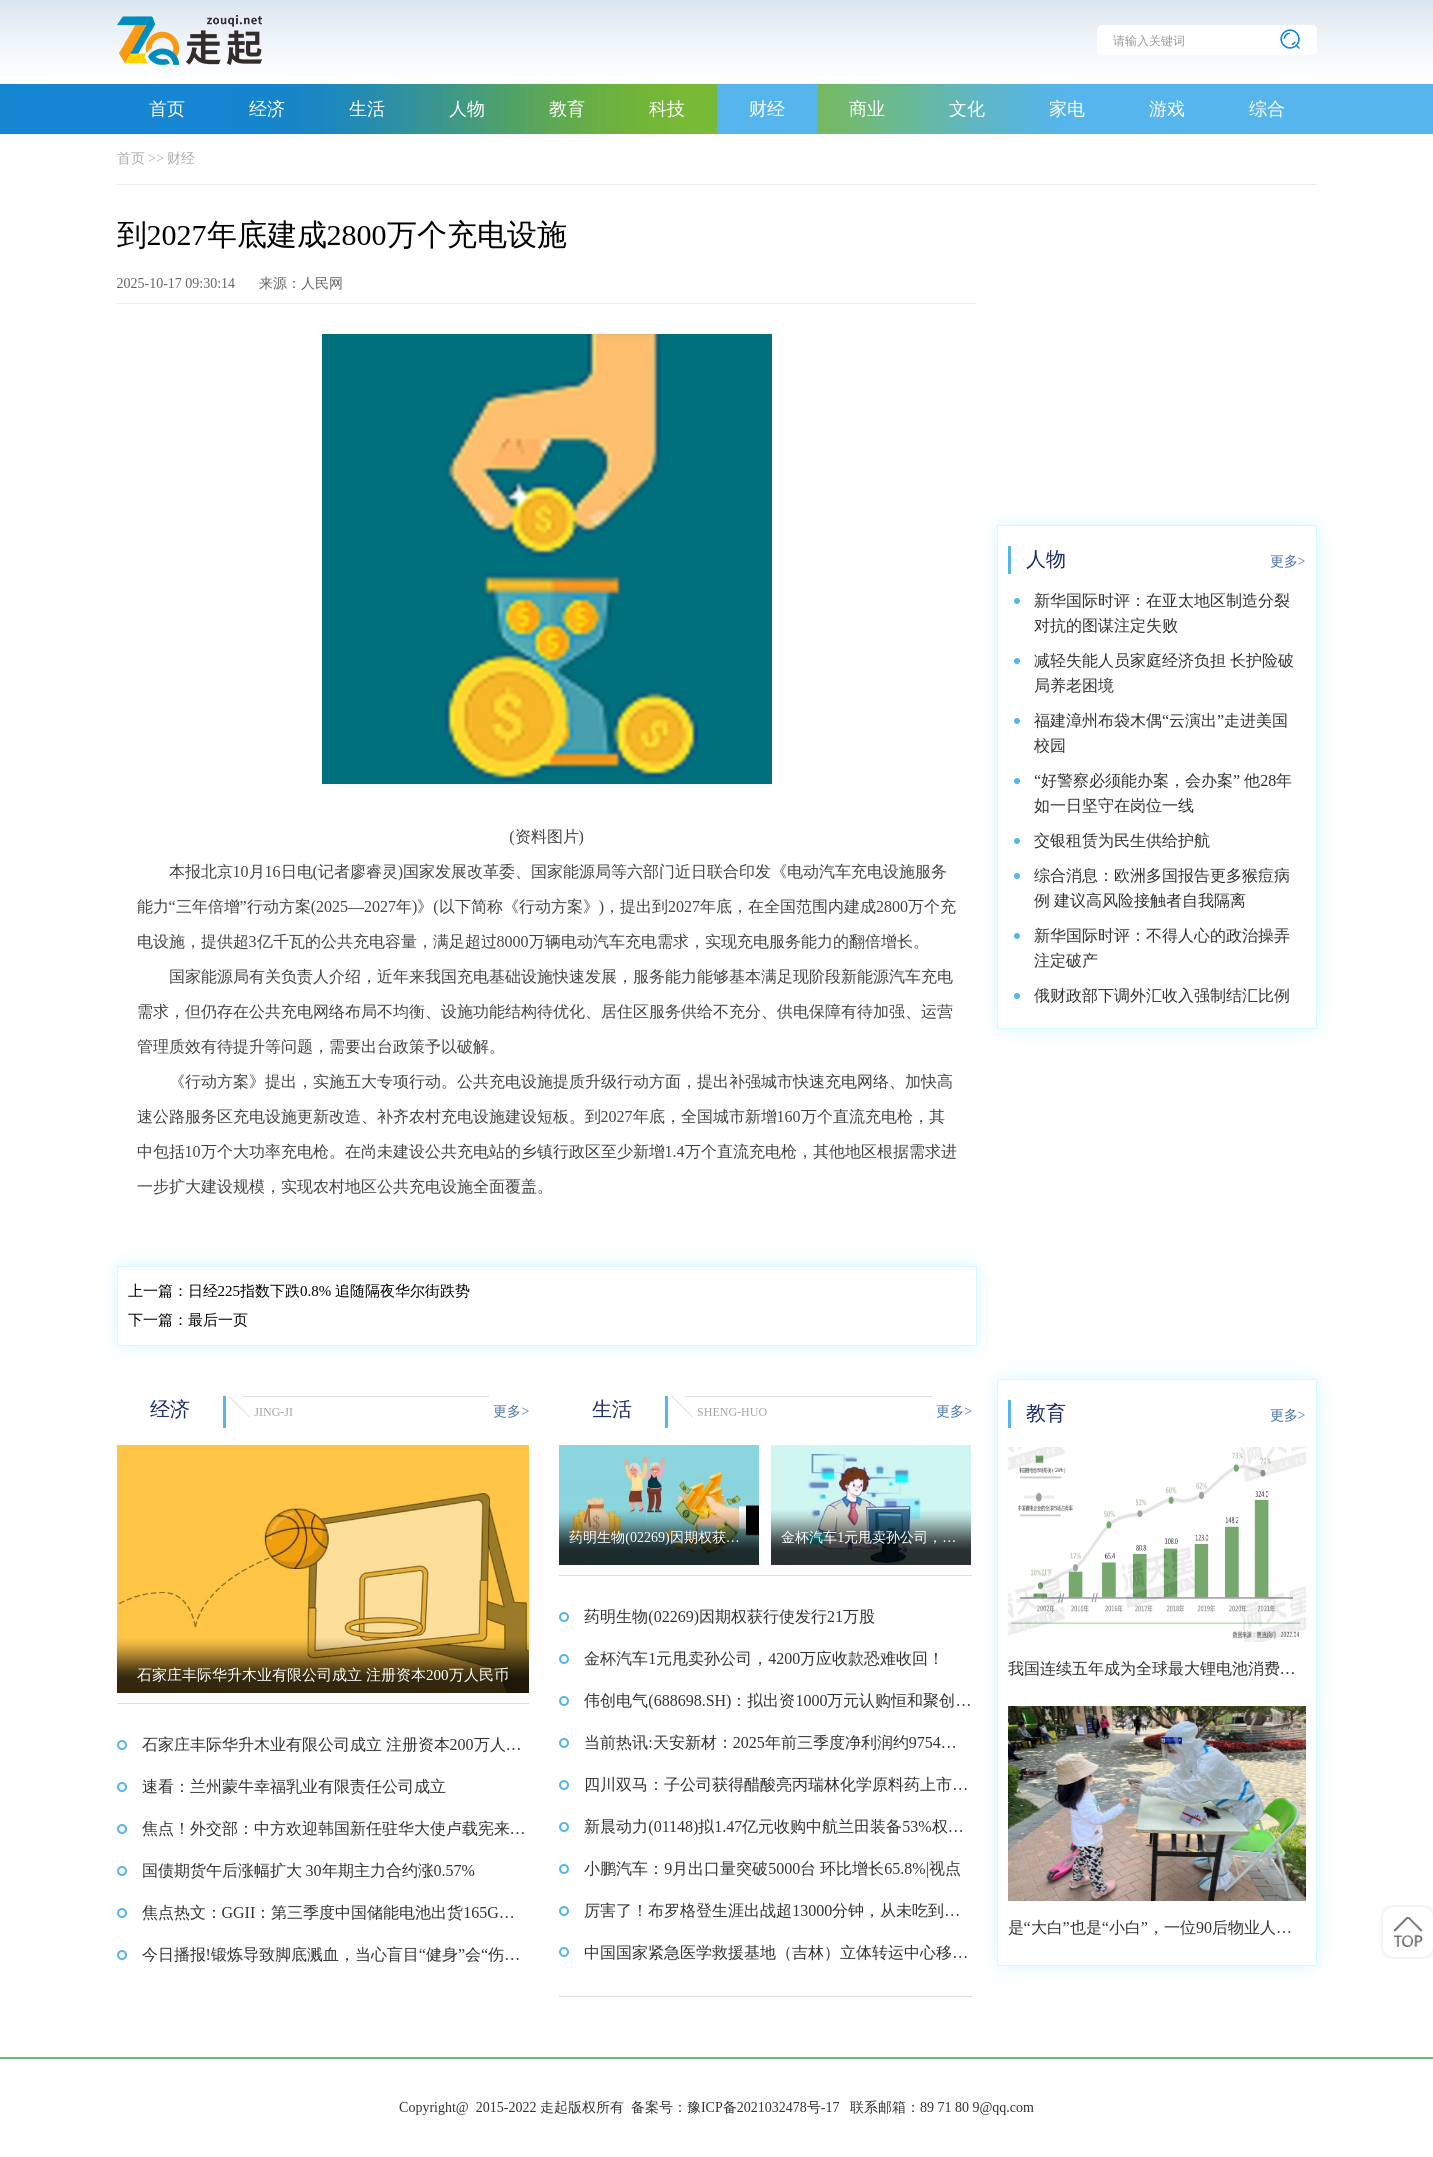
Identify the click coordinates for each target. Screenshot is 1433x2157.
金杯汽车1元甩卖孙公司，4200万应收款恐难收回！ (764, 1658)
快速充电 (356, 1227)
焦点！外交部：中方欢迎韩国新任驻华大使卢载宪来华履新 (334, 1835)
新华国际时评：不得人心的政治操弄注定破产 (1162, 948)
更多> (511, 1411)
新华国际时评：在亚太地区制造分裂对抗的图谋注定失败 (1162, 613)
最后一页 (188, 1320)
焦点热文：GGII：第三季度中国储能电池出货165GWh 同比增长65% (332, 1919)
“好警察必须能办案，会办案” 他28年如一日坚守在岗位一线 (1163, 793)
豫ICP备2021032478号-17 (763, 2107)
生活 (367, 109)
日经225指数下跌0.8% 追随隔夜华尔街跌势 (299, 1291)
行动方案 (295, 1227)
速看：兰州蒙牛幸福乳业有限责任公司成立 (294, 1786)
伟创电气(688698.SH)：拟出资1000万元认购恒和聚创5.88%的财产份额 (775, 1707)
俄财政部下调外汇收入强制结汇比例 (1162, 995)
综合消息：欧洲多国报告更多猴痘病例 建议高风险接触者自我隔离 (1162, 888)
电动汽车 (234, 1227)
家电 (1067, 109)
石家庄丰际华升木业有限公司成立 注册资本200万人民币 (332, 1751)
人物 (467, 109)
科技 (667, 109)
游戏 (1167, 109)
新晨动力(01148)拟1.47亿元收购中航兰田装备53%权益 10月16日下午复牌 (773, 1833)
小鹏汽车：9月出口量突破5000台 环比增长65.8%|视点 (772, 1868)
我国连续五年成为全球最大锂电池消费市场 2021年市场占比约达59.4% (1152, 1675)
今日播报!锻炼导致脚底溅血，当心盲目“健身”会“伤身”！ (323, 1961)
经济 (267, 109)
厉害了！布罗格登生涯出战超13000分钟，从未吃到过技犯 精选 (772, 1917)
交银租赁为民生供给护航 (1122, 840)
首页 (167, 109)
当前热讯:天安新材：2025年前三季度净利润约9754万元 (770, 1749)
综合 (1267, 109)
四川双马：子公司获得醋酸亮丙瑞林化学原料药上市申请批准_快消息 (776, 1791)
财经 (767, 109)
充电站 (179, 1227)
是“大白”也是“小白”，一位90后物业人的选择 (1150, 1934)
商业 (867, 109)
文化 (967, 109)
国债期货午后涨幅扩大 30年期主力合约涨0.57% (308, 1870)
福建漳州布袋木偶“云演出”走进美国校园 (1161, 733)
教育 (567, 109)
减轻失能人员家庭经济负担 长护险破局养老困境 (1164, 673)
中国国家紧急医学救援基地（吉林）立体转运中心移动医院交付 (776, 1959)
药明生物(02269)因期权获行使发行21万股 (729, 1616)
